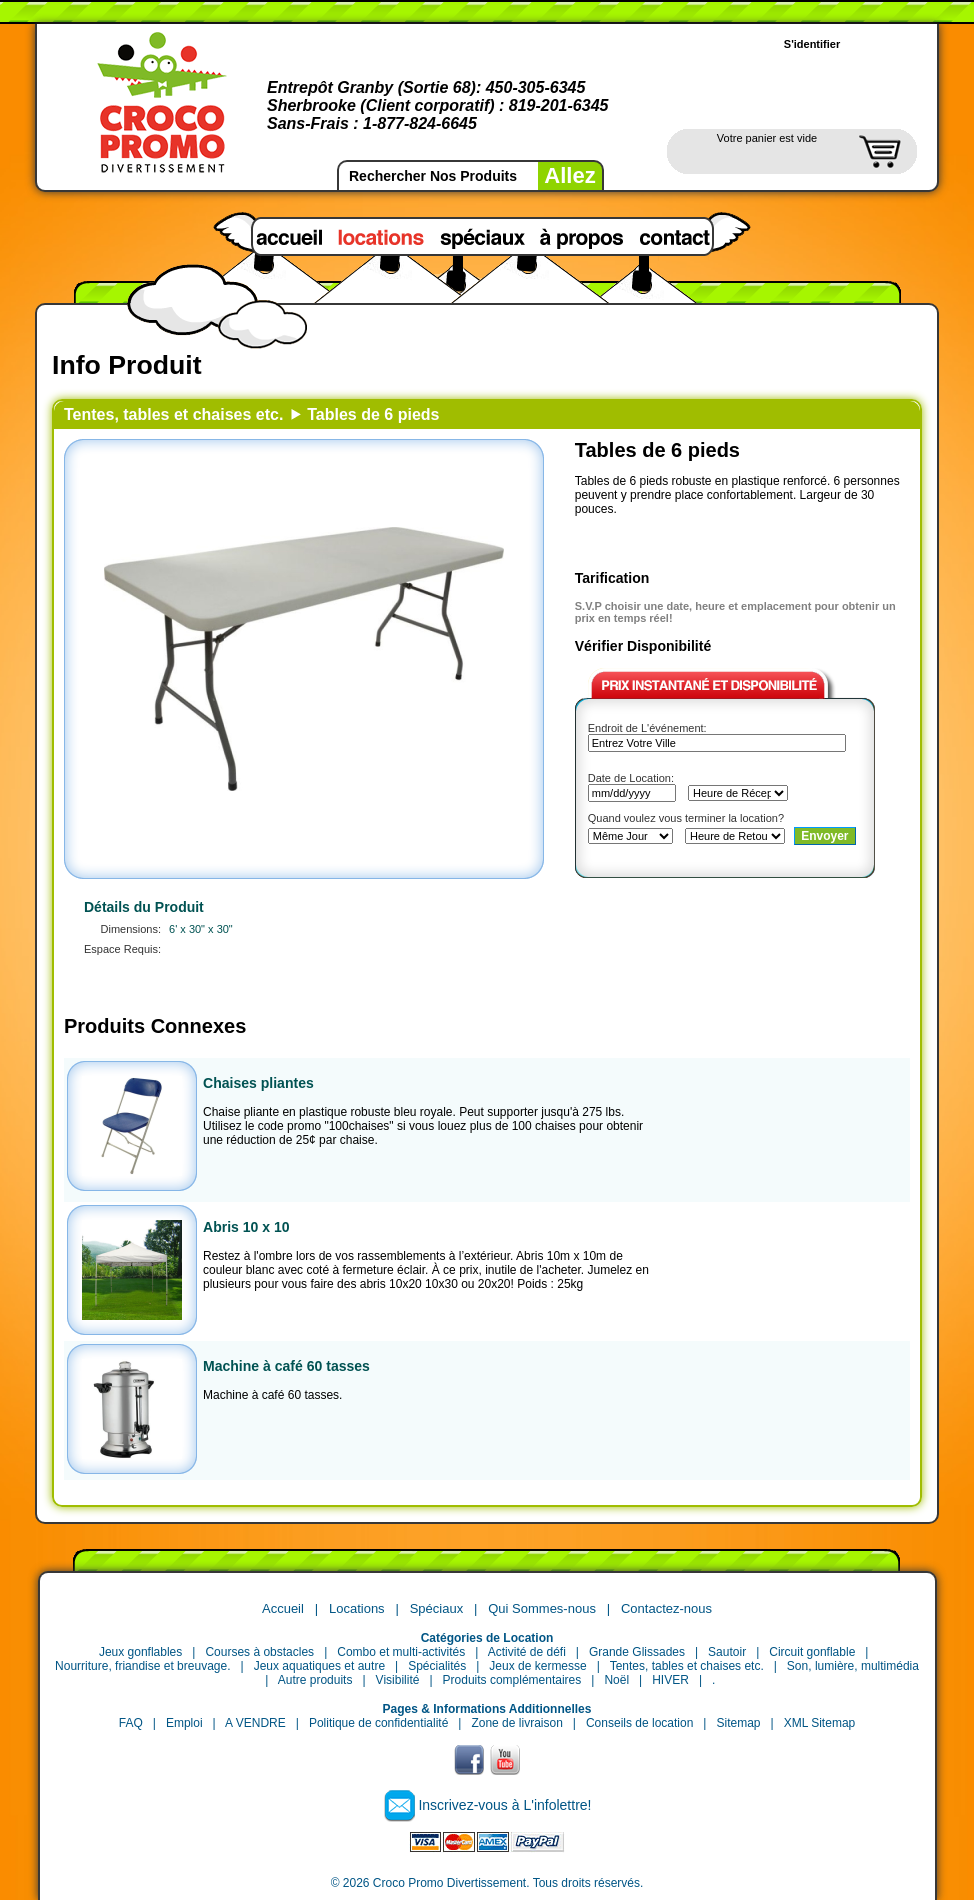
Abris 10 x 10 (246, 1227)
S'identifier (812, 44)
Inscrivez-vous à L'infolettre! (504, 1805)
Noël (616, 1680)
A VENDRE (255, 1723)
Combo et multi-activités (401, 1652)
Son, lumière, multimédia (853, 1666)
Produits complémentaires (512, 1680)
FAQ (131, 1723)
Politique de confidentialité (378, 1723)
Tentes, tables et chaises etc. (173, 414)
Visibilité (398, 1680)
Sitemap (738, 1723)
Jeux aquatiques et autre (319, 1666)
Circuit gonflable (812, 1652)
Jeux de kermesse (537, 1666)
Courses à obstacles (259, 1652)
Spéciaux (436, 1608)
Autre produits (315, 1680)
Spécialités (437, 1666)
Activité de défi (527, 1652)
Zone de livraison (516, 1723)
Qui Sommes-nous (542, 1608)
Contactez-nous (666, 1608)
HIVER (670, 1680)
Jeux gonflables (140, 1652)
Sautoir (727, 1652)
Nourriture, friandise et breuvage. (142, 1666)
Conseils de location (639, 1723)
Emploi (184, 1723)
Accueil (283, 1608)
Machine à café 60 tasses (286, 1366)
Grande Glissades (637, 1652)
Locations (357, 1608)
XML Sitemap (820, 1723)
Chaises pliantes (258, 1083)
